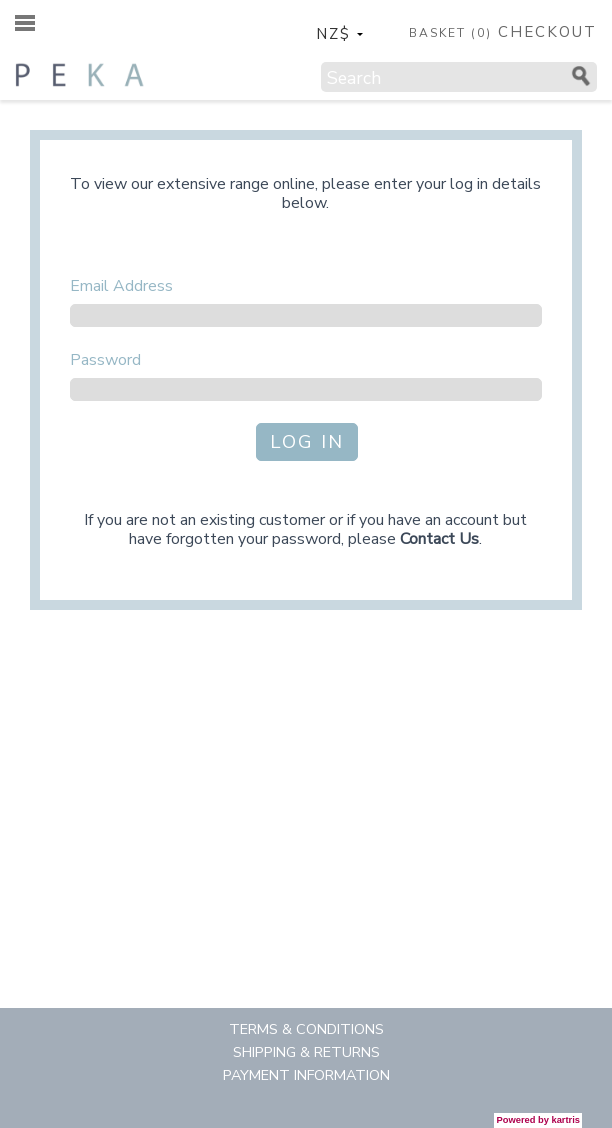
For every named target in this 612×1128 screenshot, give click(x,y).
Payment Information (306, 1075)
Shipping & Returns (306, 1052)
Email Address (121, 286)
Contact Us (439, 539)
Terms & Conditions (306, 1029)
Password (105, 360)
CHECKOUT (547, 32)
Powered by (538, 1120)
